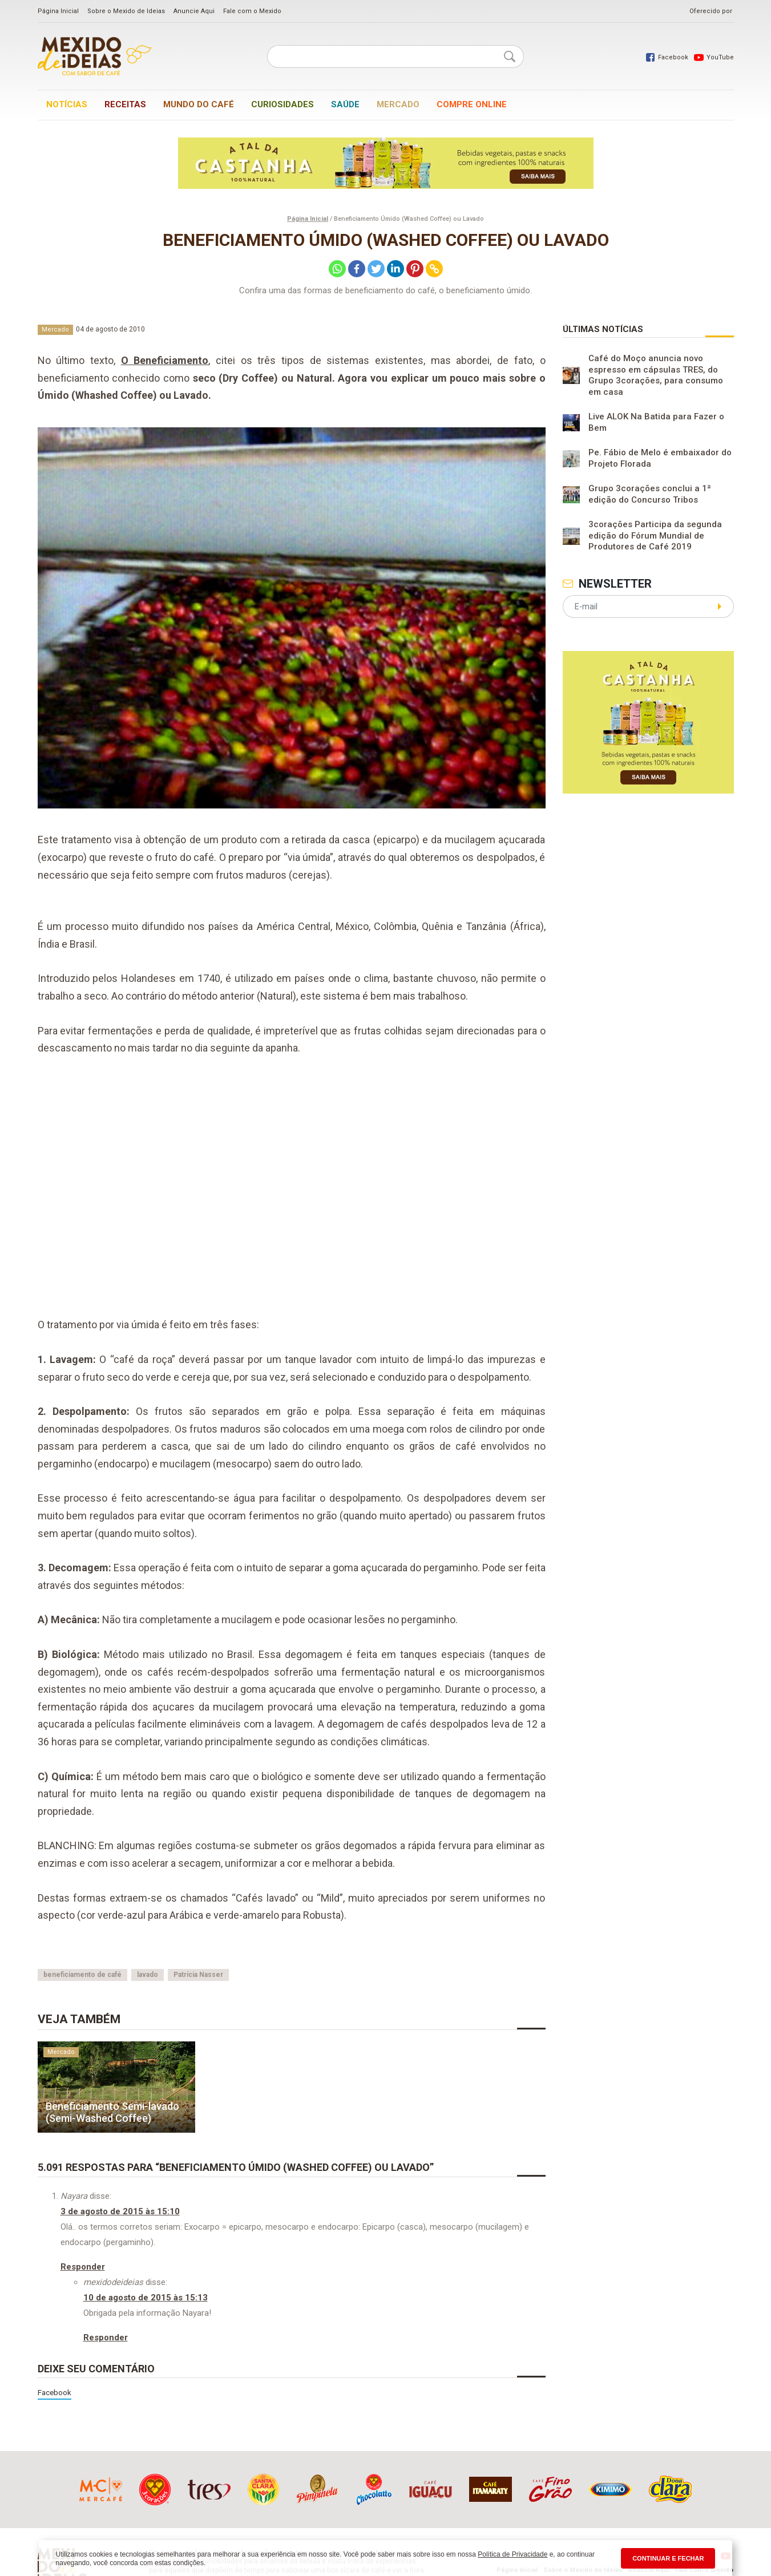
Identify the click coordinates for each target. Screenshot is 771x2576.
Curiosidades (282, 104)
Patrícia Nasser (198, 1975)
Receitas (125, 104)
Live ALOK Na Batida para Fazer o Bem (656, 422)
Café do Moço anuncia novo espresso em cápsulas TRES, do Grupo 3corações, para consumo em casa (655, 375)
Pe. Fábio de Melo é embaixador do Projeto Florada (660, 458)
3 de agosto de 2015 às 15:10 (120, 2211)
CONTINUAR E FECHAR (668, 2558)
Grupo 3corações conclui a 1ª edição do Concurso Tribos (649, 494)
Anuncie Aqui (194, 11)
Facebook (54, 2392)
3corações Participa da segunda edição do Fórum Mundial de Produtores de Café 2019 (655, 535)
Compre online (472, 104)
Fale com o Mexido (252, 11)
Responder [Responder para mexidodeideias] (105, 2337)
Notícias (66, 104)
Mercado (398, 104)
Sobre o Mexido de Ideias (126, 11)
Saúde (345, 104)
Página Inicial (58, 11)
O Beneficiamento (165, 360)
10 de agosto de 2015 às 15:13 (145, 2297)
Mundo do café (198, 104)
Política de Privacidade (512, 2554)
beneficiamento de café (82, 1975)
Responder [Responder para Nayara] (82, 2267)
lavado (147, 1975)
